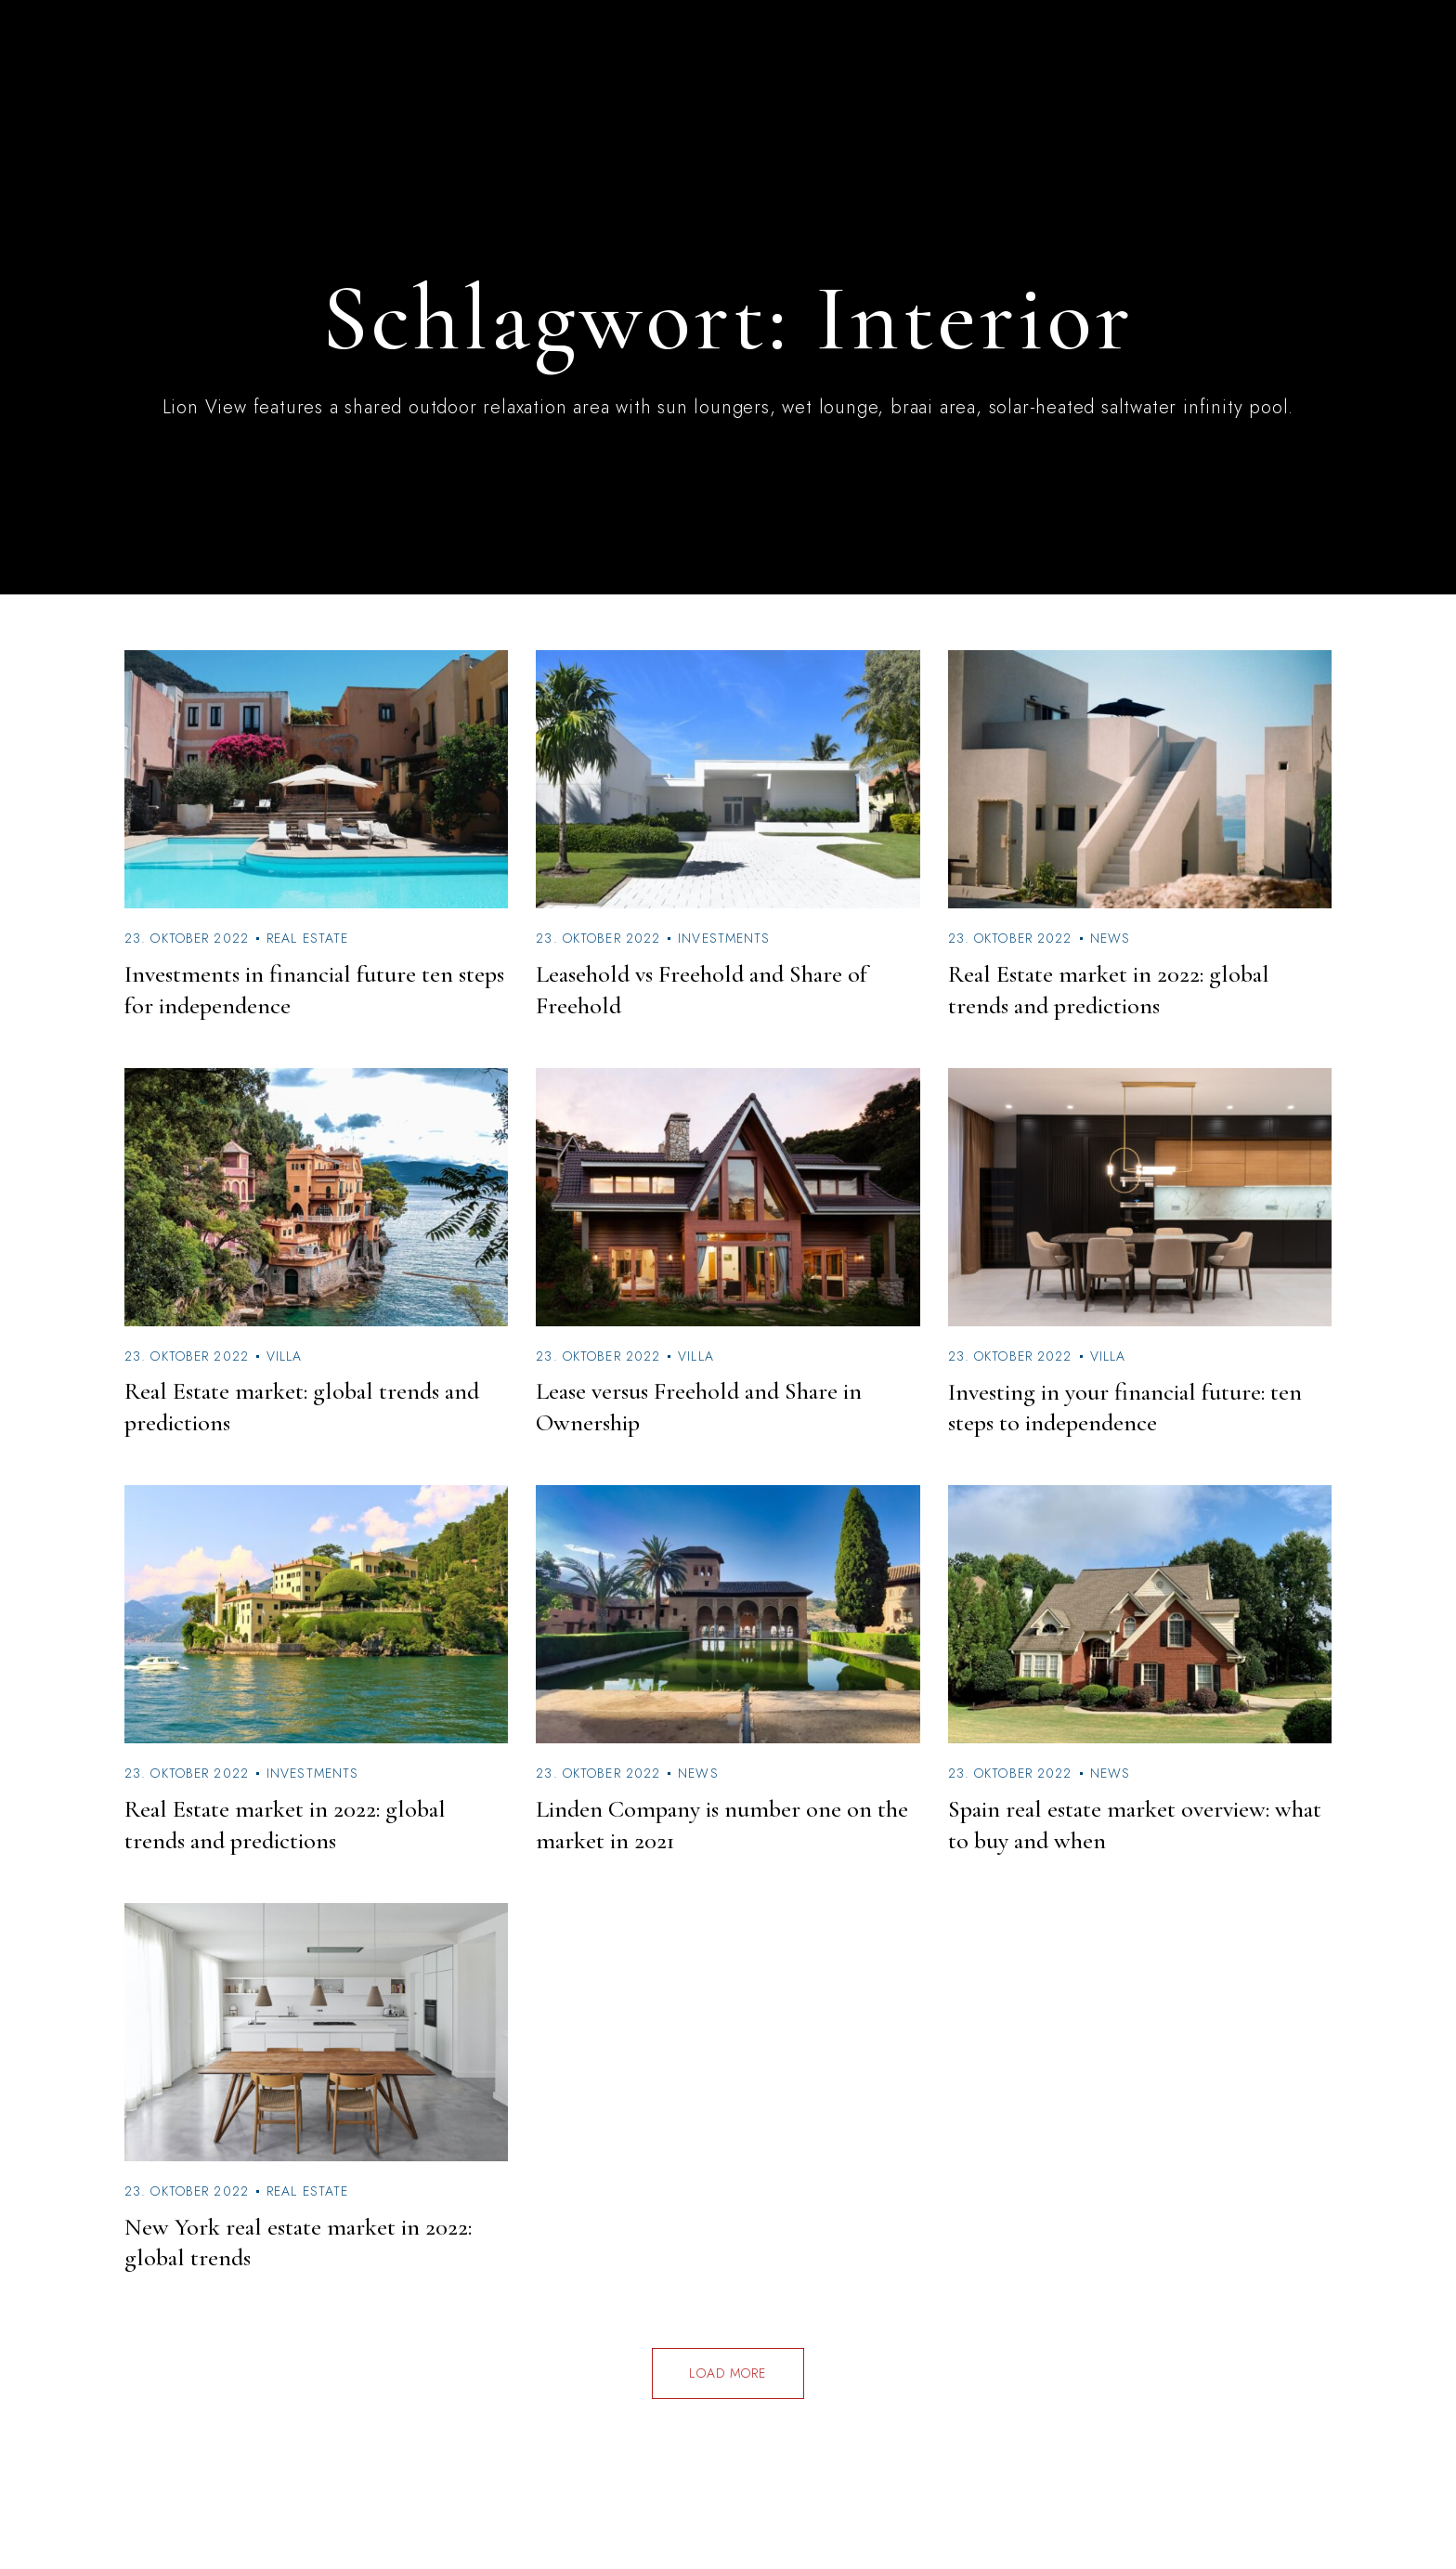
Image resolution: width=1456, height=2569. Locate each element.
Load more (727, 2373)
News (1110, 938)
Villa (284, 1356)
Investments (724, 938)
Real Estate (307, 938)
